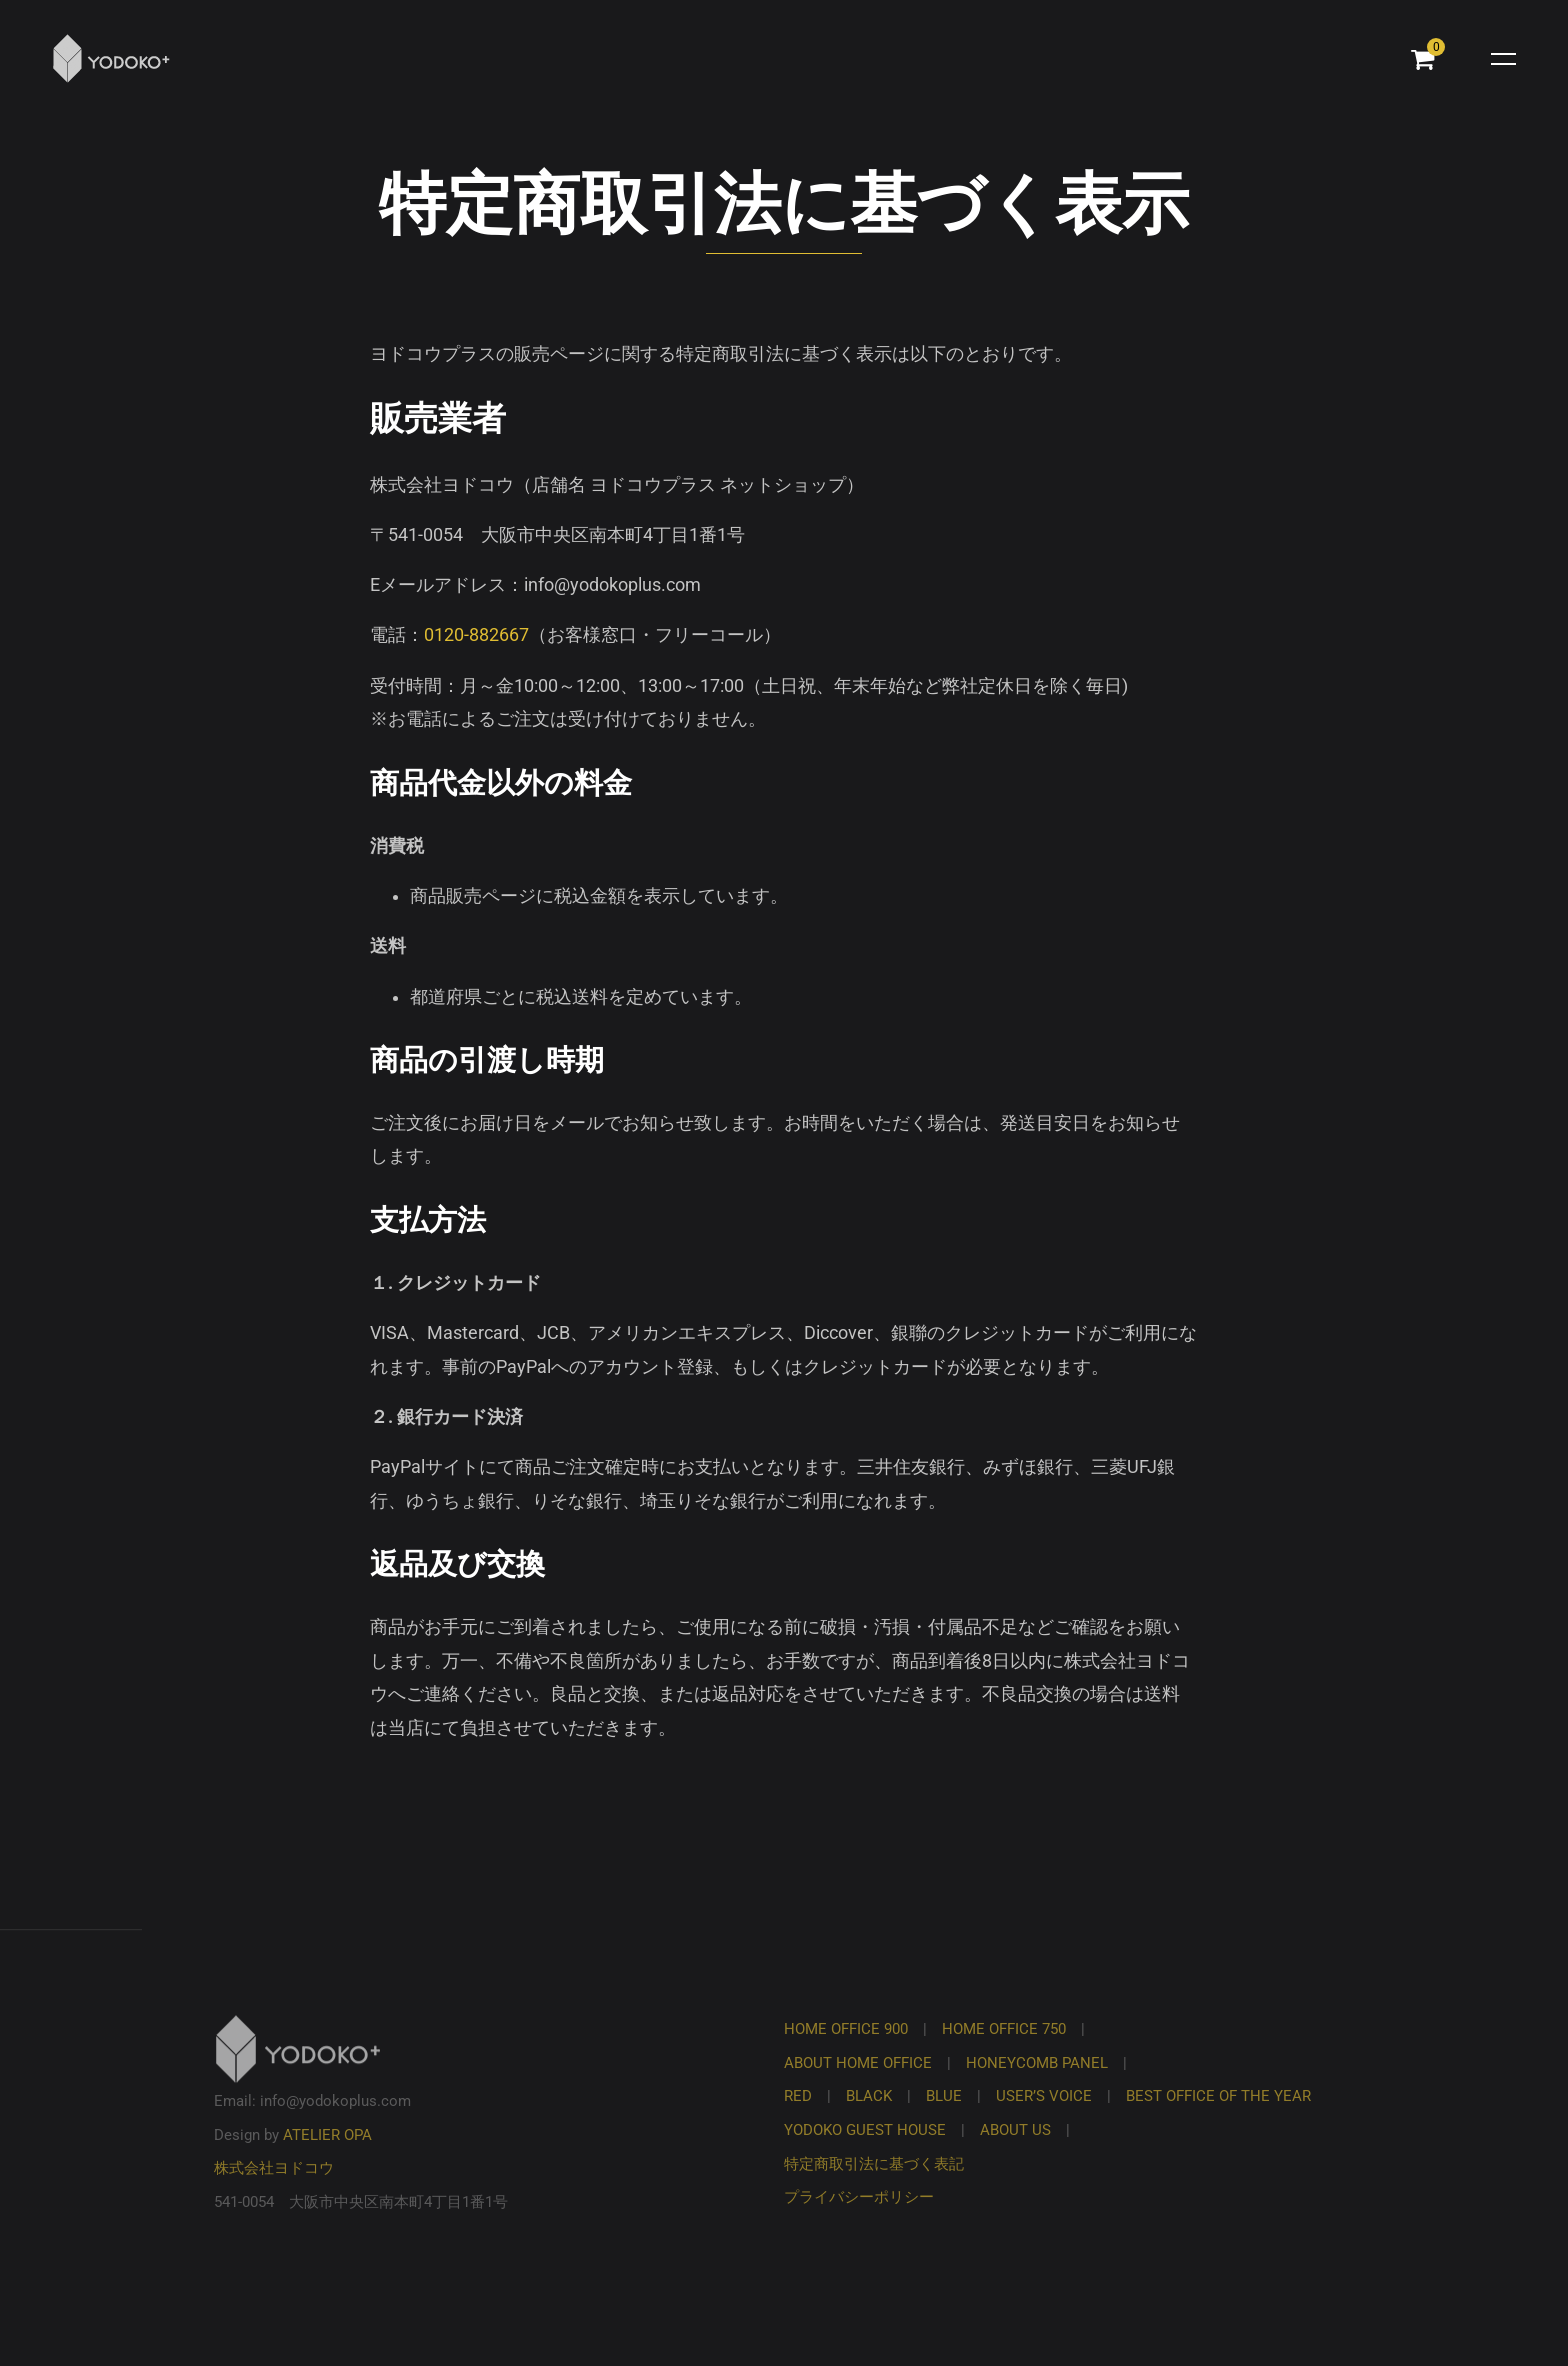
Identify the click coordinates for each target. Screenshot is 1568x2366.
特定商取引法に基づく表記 (874, 2186)
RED (798, 2118)
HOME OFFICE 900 (846, 2051)
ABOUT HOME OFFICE (858, 2085)
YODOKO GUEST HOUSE (865, 2152)
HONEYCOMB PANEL (1037, 2085)
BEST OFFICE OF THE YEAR (1218, 2118)
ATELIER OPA (327, 2157)
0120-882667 (476, 635)
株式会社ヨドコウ (274, 2190)
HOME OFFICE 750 (1004, 2051)
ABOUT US (1015, 2152)
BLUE (944, 2118)
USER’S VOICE (1044, 2118)
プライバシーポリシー (859, 2219)
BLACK (869, 2118)
